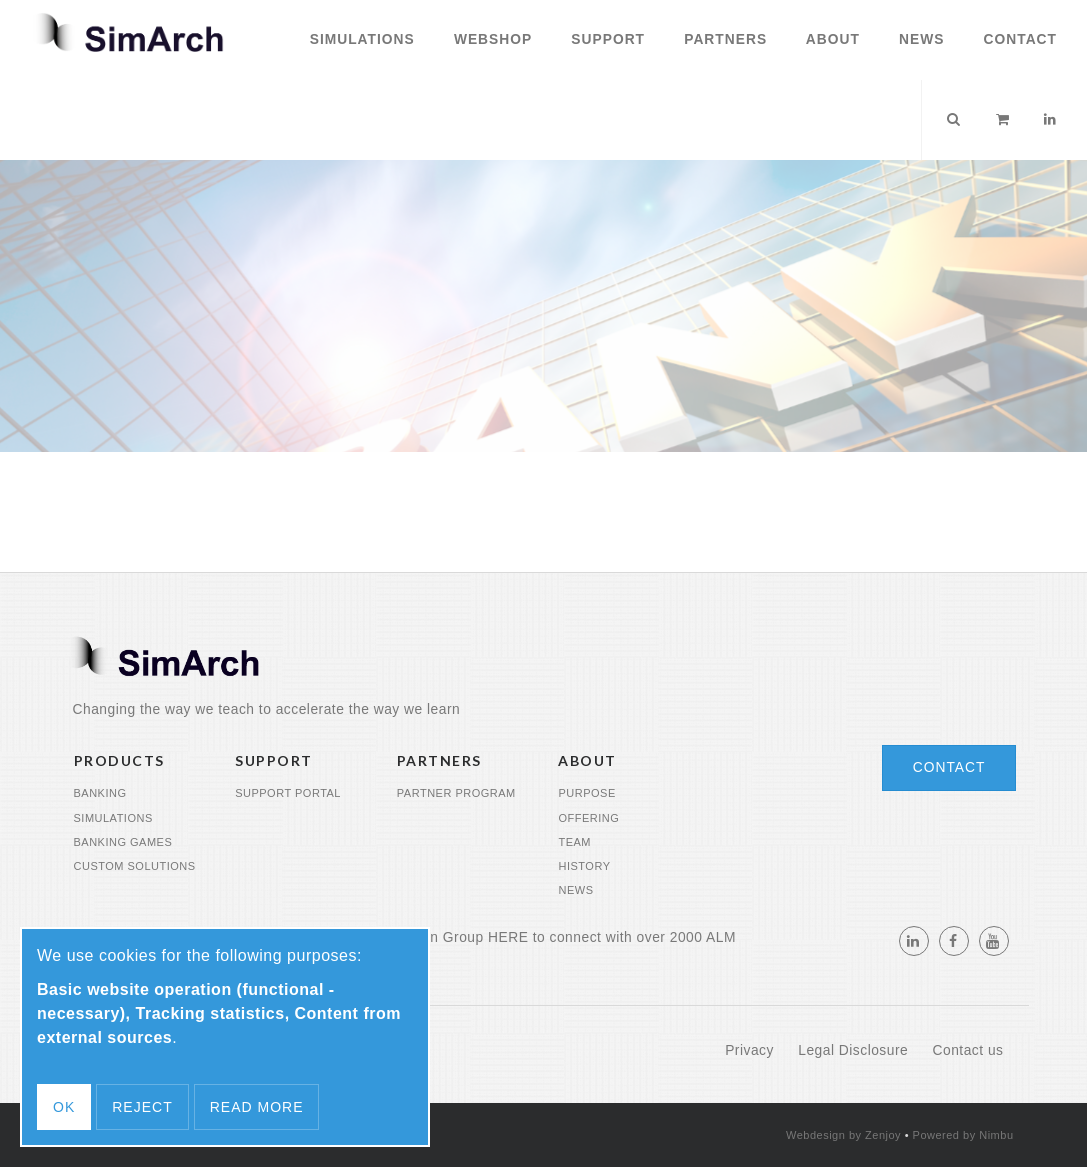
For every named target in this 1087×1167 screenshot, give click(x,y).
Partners (723, 39)
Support (606, 39)
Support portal (288, 793)
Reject (142, 1107)
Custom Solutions (135, 866)
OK (64, 1107)
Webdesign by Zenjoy (843, 1135)
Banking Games (123, 842)
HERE (508, 937)
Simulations (360, 39)
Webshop (490, 39)
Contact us (968, 1050)
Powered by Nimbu (963, 1135)
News (919, 39)
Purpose (586, 793)
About (830, 39)
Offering (588, 818)
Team (574, 842)
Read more (257, 1107)
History (584, 866)
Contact (1018, 39)
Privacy (751, 1050)
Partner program (456, 793)
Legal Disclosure (855, 1050)
